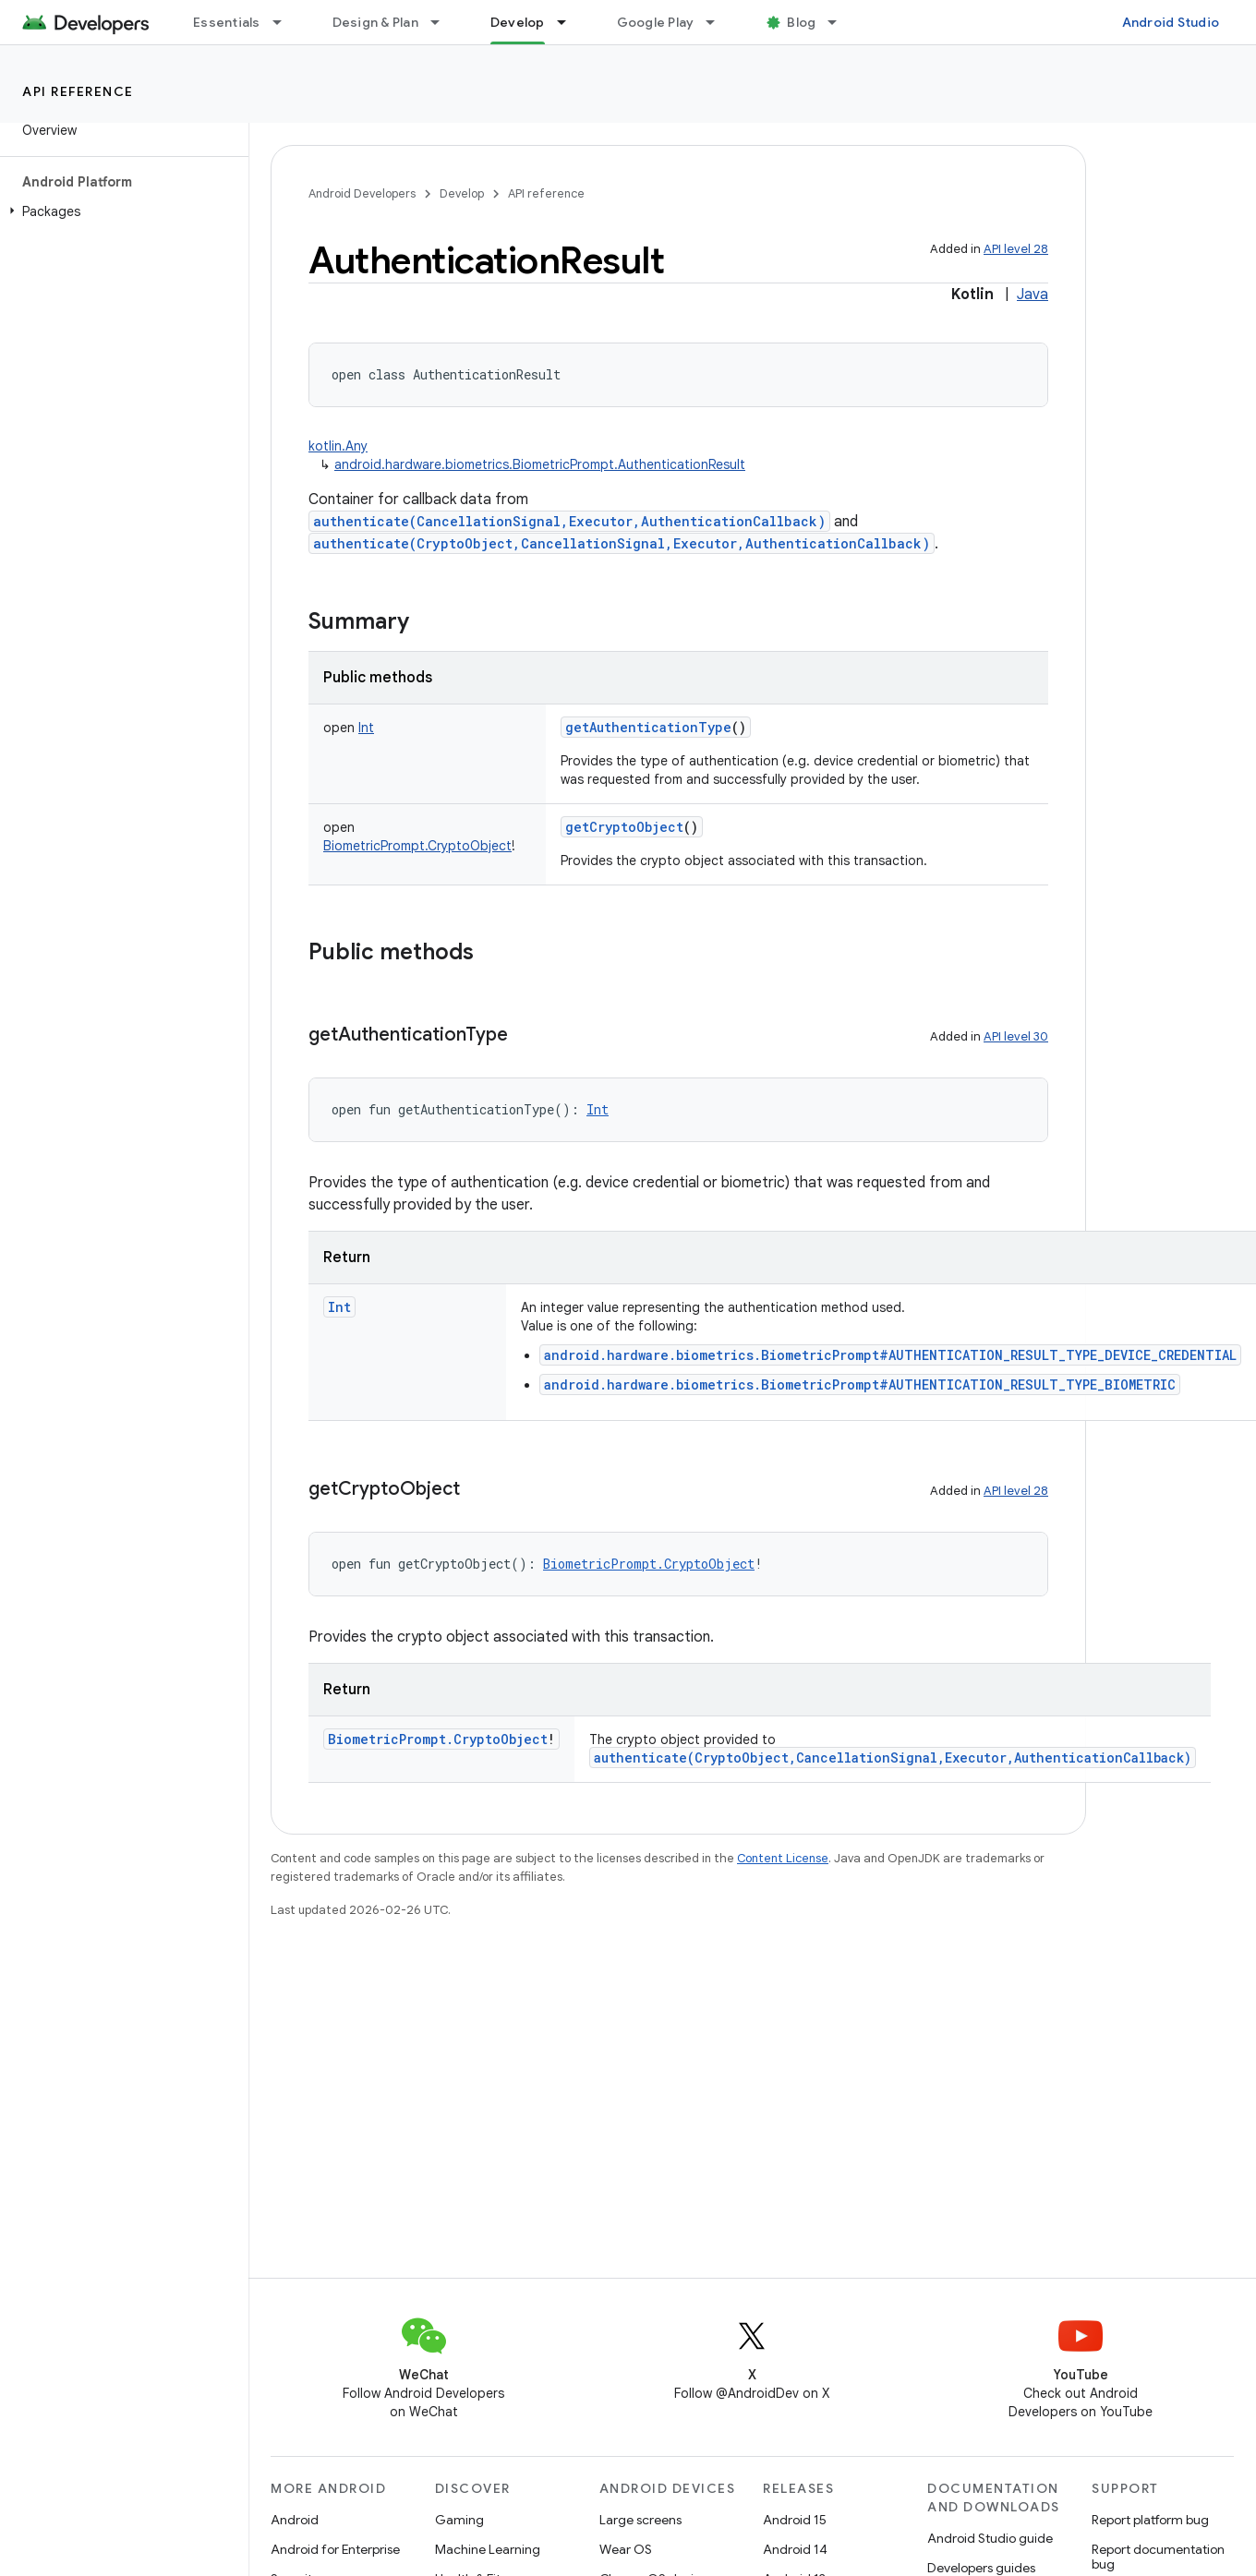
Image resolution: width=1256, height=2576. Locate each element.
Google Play (655, 22)
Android (295, 2519)
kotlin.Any (338, 446)
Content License (782, 1858)
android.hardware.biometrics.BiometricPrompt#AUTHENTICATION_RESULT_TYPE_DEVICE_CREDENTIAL (890, 1355)
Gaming (459, 2519)
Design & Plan (375, 22)
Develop (462, 193)
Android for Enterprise (335, 2549)
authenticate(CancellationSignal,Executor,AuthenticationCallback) (569, 521)
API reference (78, 91)
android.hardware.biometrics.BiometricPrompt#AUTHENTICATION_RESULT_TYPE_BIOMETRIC (860, 1384)
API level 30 (1016, 1036)
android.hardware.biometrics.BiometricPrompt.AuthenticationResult (539, 464)
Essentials (226, 22)
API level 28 (1016, 249)
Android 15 (795, 2519)
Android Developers (362, 193)
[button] (120, 211)
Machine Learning (487, 2549)
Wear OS (625, 2549)
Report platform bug (1150, 2519)
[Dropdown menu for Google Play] (718, 22)
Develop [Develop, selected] (517, 22)
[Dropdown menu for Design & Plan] (443, 22)
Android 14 (795, 2549)
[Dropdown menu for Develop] (570, 22)
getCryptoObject (624, 827)
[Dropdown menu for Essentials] (285, 22)
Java (1032, 294)
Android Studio (1171, 22)
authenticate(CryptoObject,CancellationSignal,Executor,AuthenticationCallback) (621, 543)
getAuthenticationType (648, 727)
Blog (801, 22)
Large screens (640, 2519)
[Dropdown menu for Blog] (840, 22)
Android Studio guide (990, 2538)
